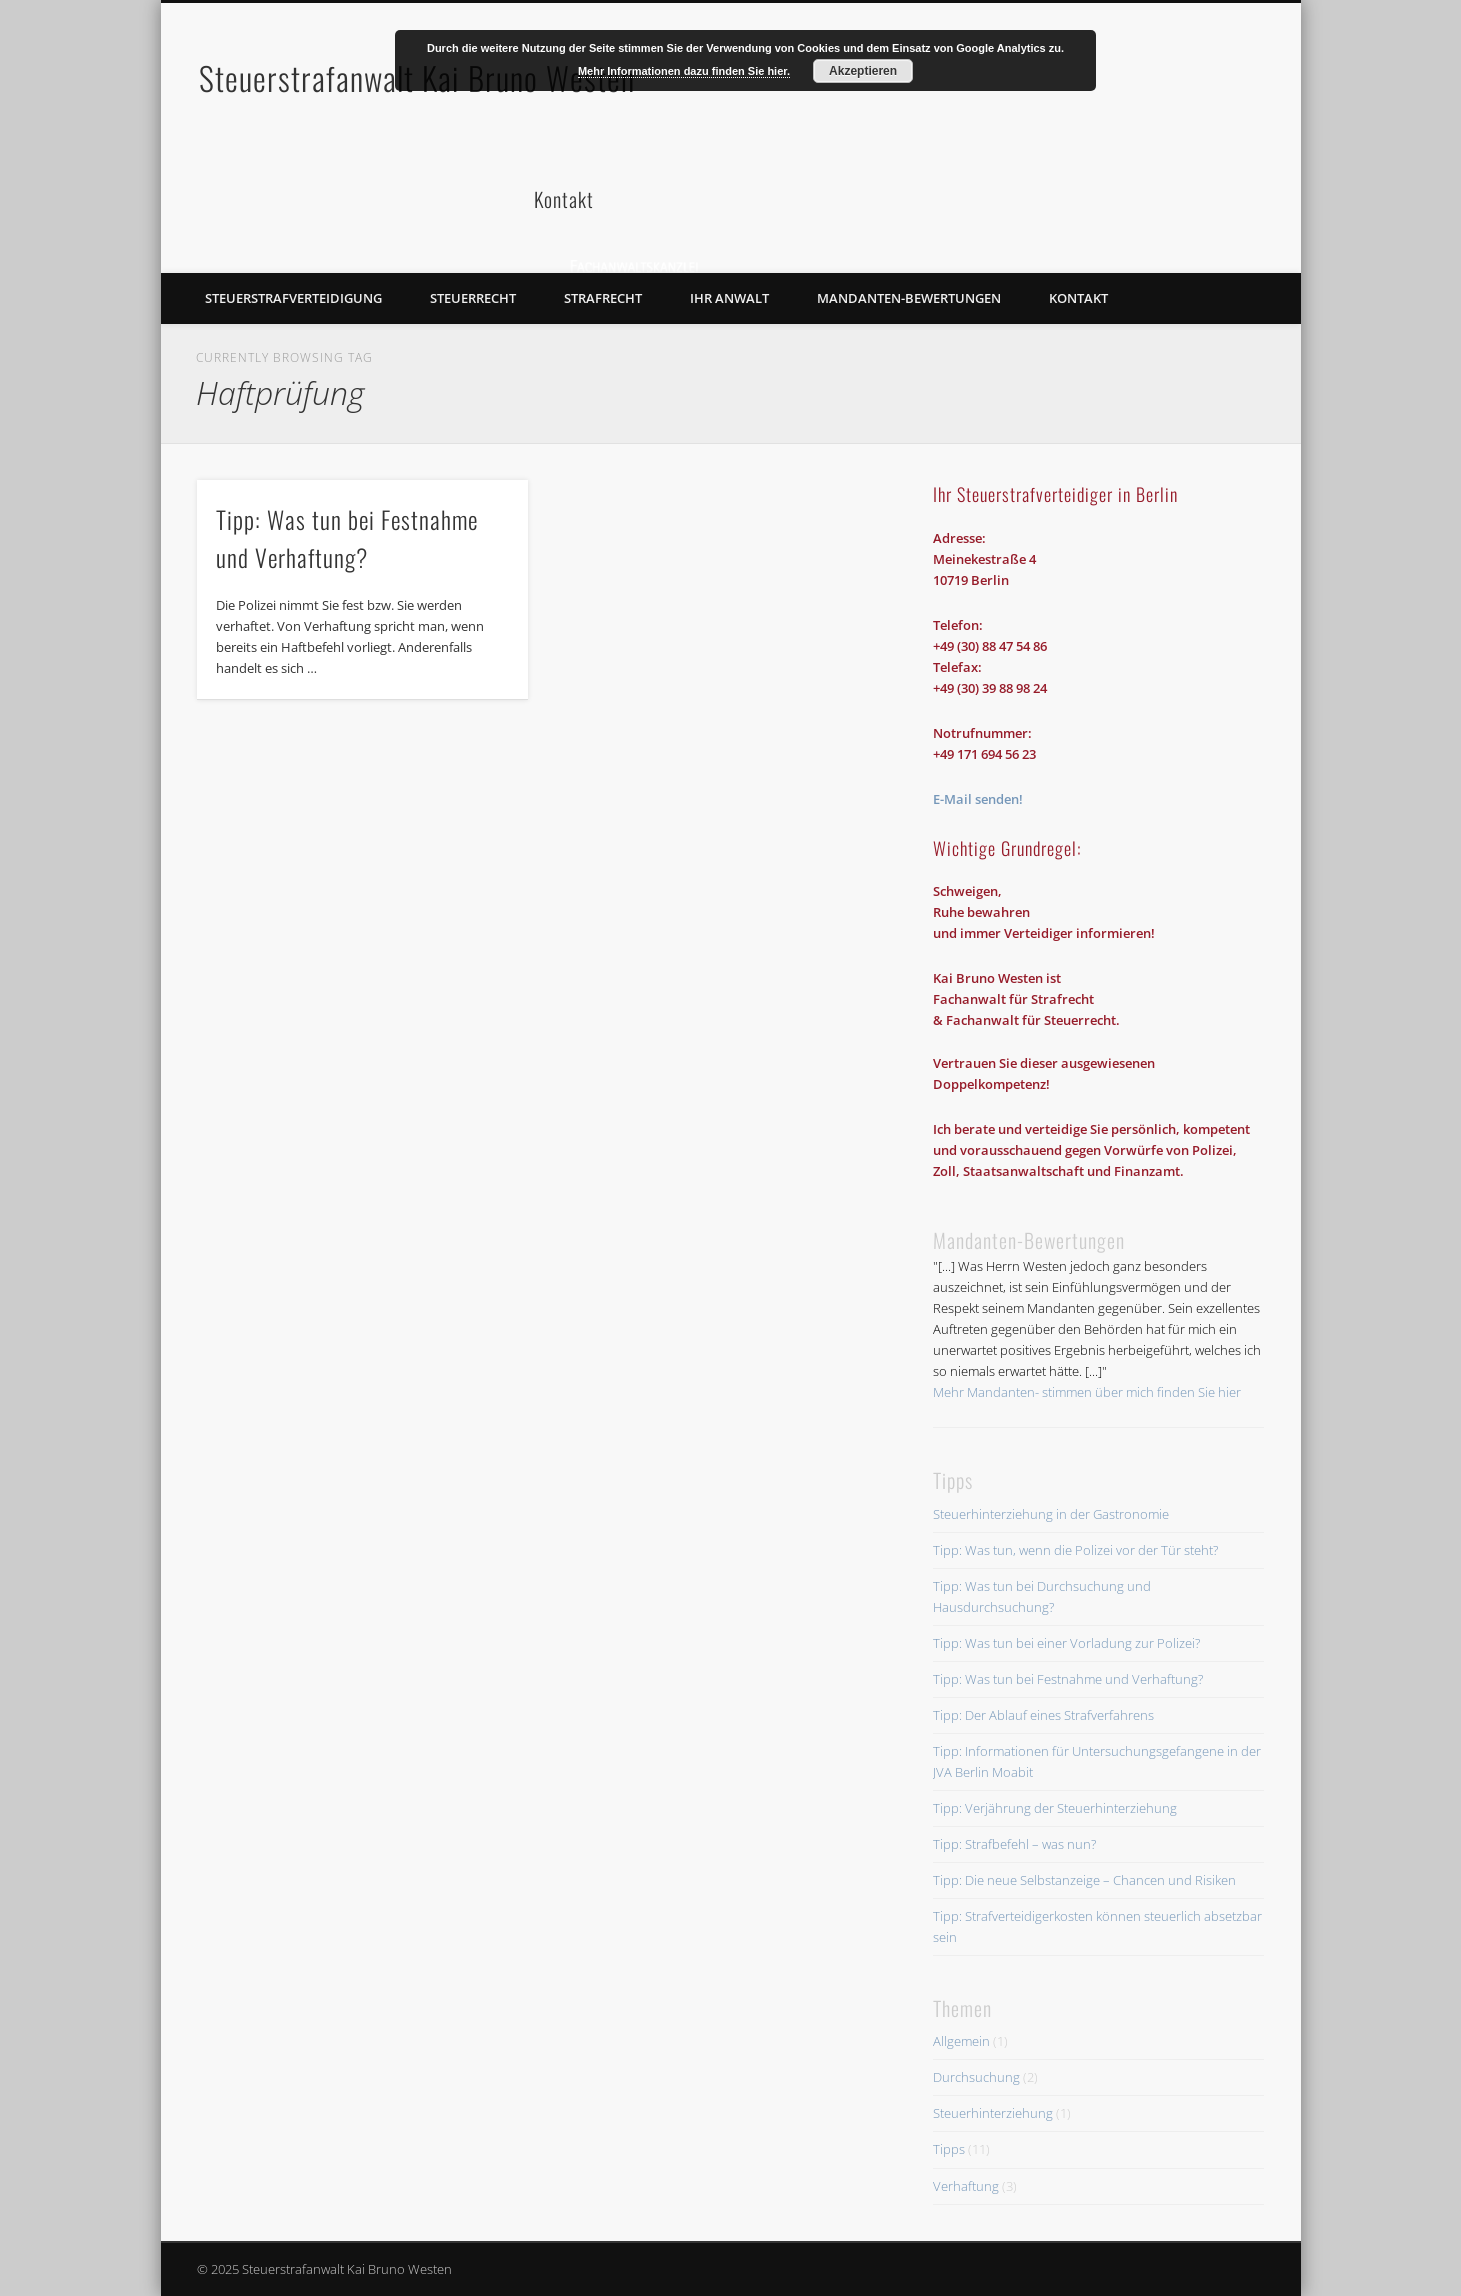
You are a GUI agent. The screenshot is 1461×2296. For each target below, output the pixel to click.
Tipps (949, 2149)
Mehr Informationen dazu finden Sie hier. (684, 71)
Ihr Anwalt (729, 298)
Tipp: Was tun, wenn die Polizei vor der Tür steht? (1075, 1550)
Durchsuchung (976, 2077)
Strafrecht (603, 298)
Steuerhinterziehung (993, 2113)
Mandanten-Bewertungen (909, 298)
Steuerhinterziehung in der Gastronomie (1051, 1514)
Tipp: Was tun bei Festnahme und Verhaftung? (1068, 1679)
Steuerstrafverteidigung (293, 298)
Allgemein (961, 2041)
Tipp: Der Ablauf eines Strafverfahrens (1043, 1715)
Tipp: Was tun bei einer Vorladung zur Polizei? (1066, 1643)
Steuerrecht (473, 298)
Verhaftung (966, 2186)
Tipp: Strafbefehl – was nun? (1014, 1844)
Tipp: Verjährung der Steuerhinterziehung (1055, 1808)
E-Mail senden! (978, 799)
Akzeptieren (863, 71)
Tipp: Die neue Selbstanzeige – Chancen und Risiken (1084, 1880)
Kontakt (1078, 298)
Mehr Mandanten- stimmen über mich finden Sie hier (1087, 1392)
